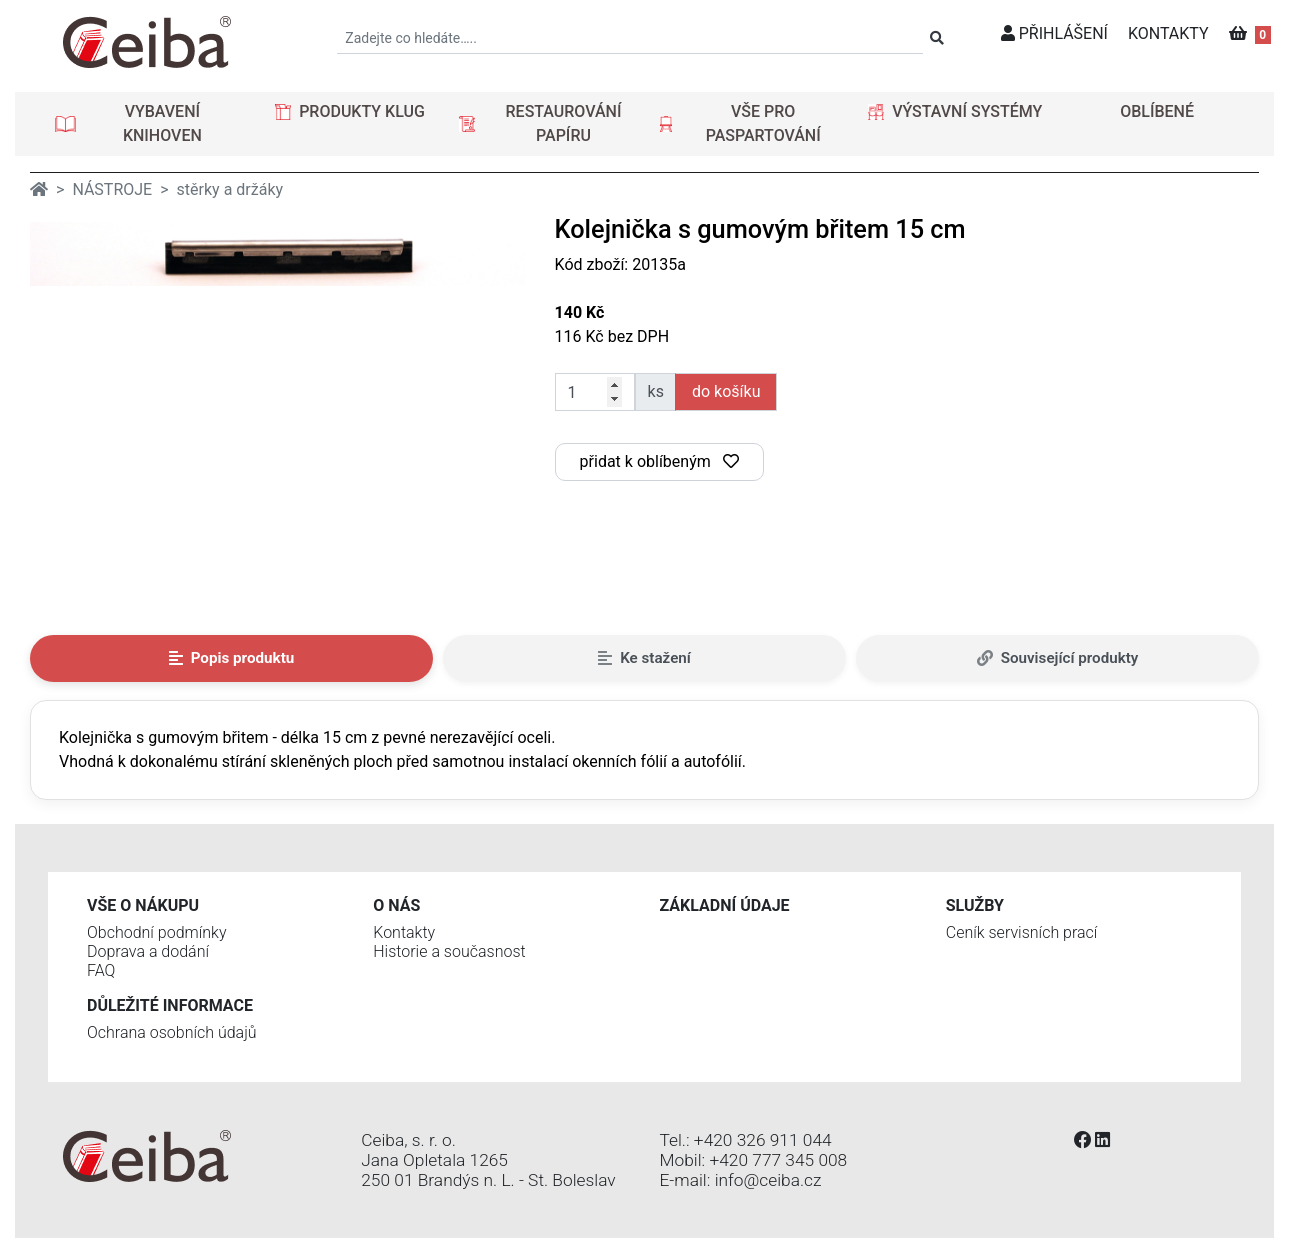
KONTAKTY (1168, 33)
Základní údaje (725, 905)
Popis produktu (232, 658)
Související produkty (1058, 658)
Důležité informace (170, 1005)
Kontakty (404, 932)
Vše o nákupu (143, 905)
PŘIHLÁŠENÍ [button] (1054, 33)
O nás (396, 905)
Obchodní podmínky (157, 932)
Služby (975, 905)
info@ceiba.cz (768, 1180)
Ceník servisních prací (1022, 932)
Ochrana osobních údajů (172, 1032)
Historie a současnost (449, 951)
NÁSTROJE (112, 189)
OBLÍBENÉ (1157, 111)
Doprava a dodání (148, 951)
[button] (148, 124)
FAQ (101, 970)
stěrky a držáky (230, 189)
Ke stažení (644, 658)
